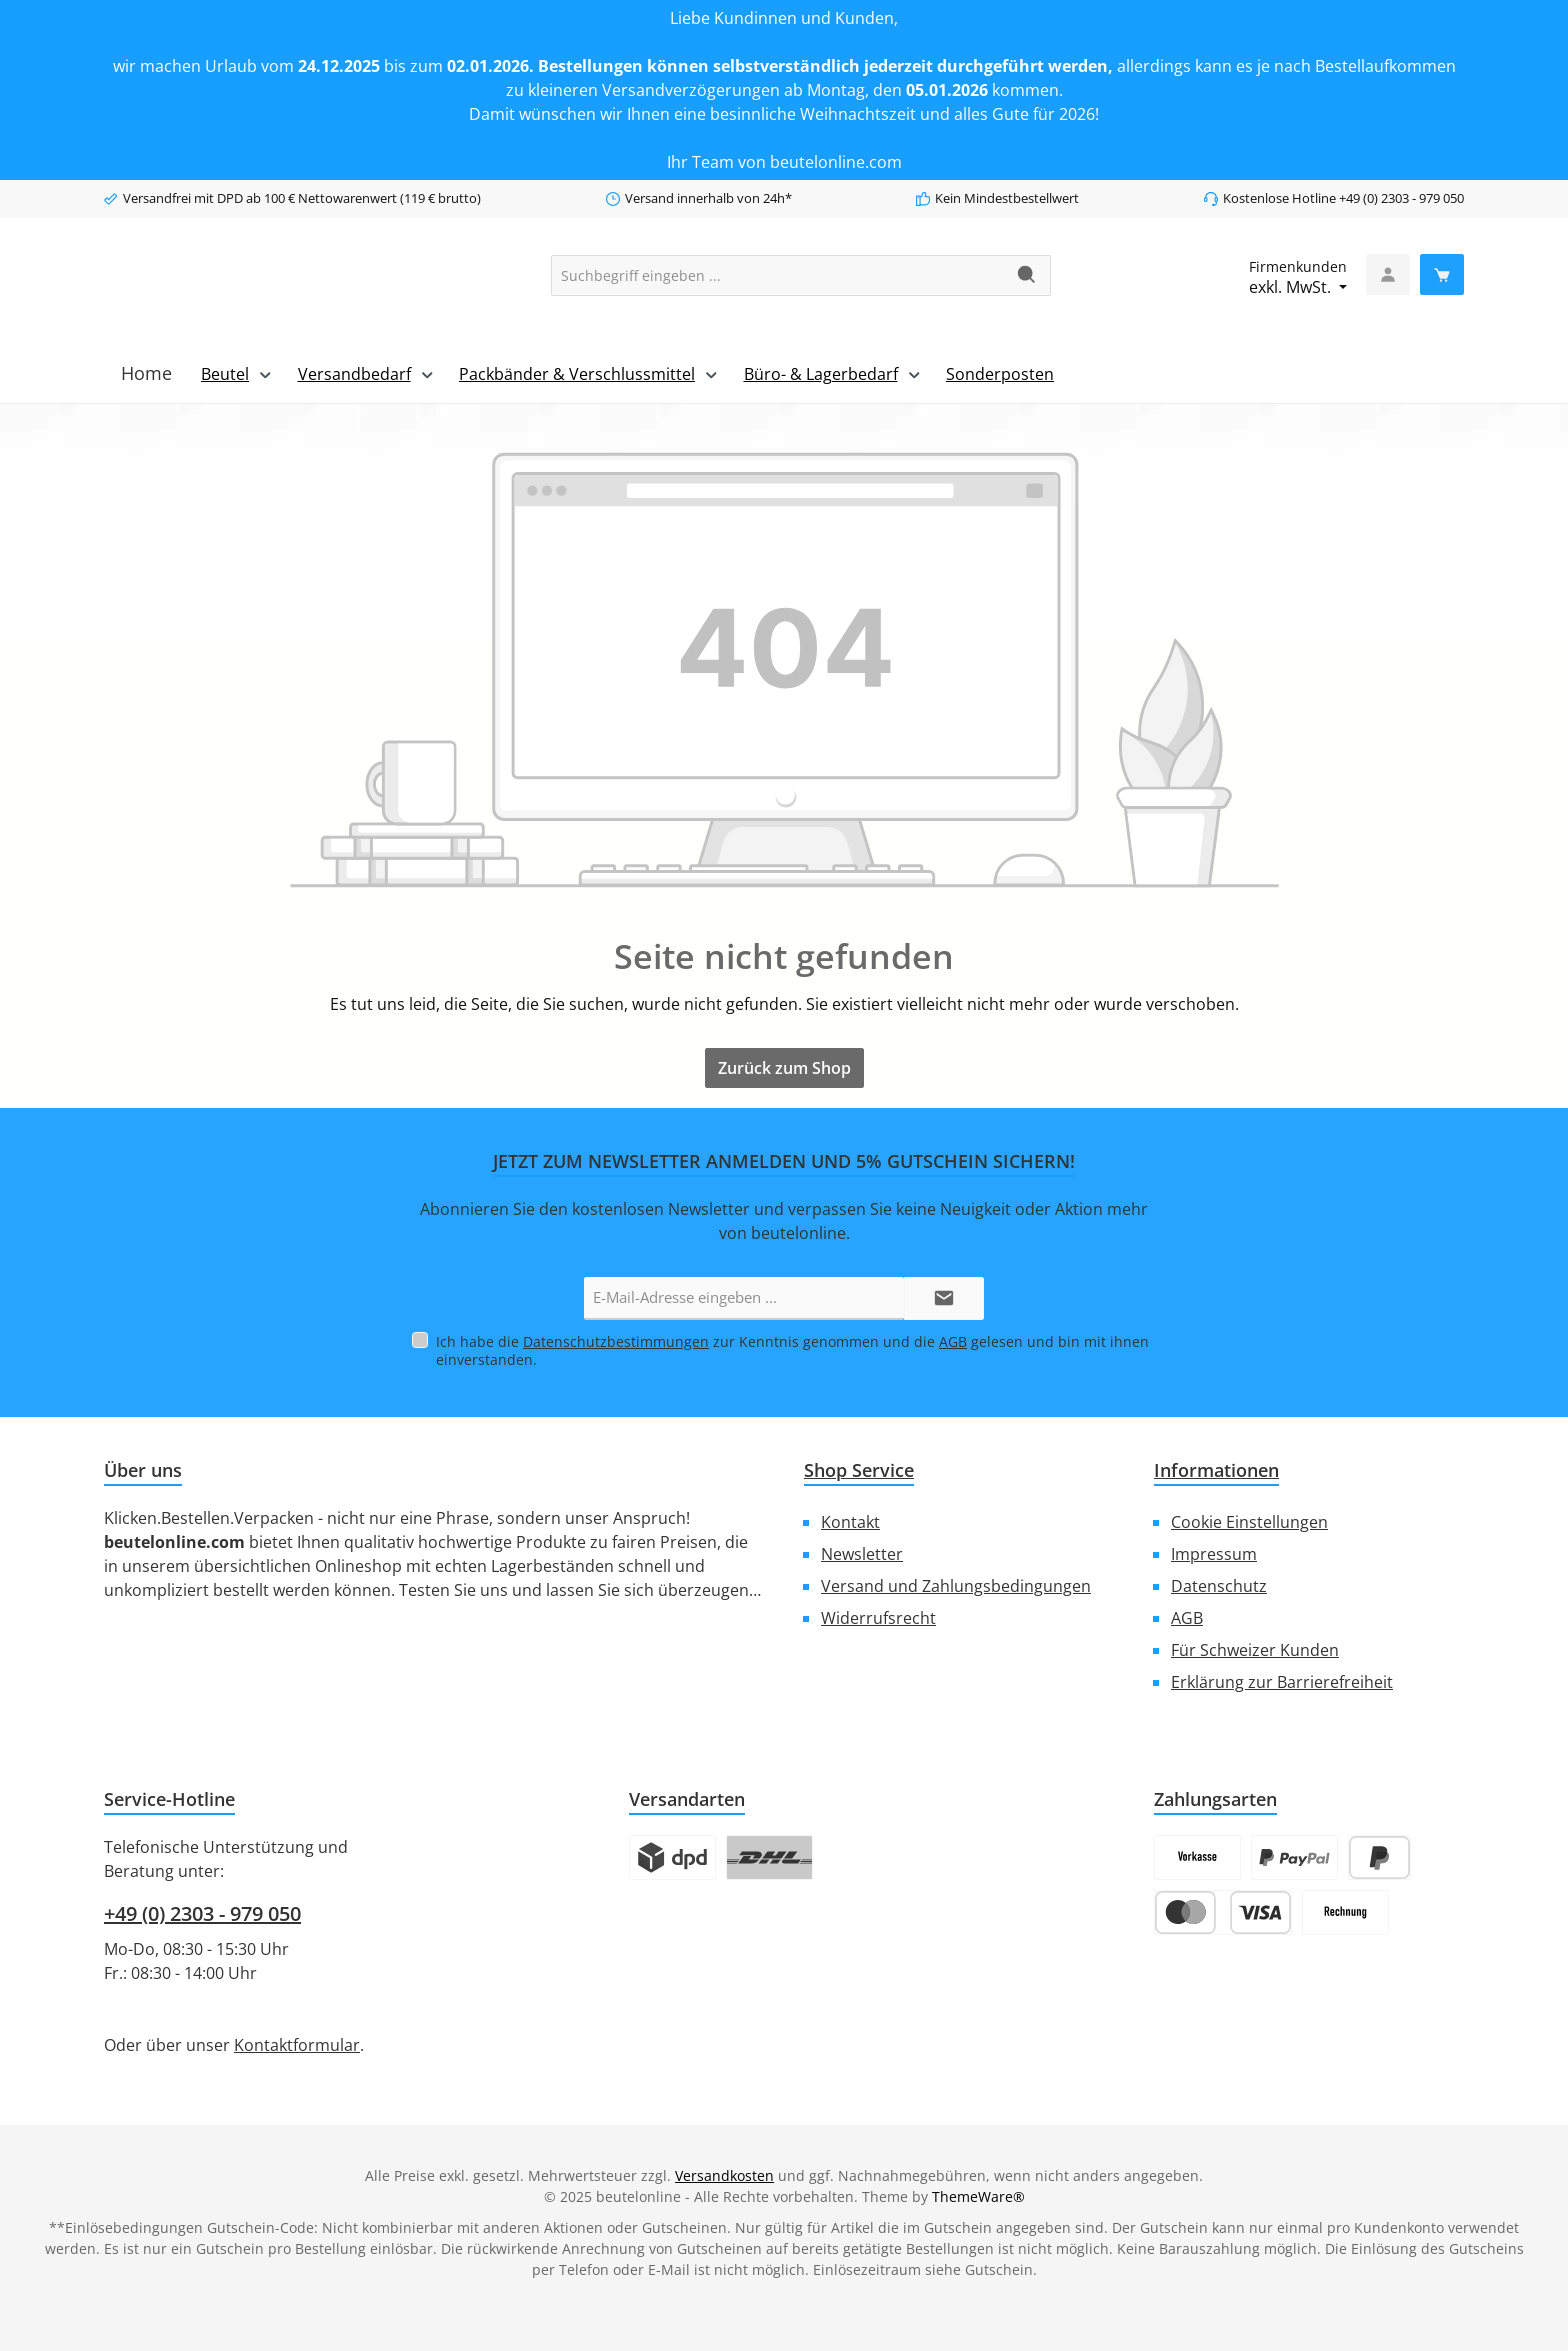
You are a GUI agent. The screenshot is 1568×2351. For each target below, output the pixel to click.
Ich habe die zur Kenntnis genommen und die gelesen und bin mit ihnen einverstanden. (792, 1349)
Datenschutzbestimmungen (616, 1340)
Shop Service (859, 1469)
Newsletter (862, 1553)
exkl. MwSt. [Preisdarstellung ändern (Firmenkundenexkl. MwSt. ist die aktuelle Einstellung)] (1298, 277)
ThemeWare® (978, 2195)
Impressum (1214, 1553)
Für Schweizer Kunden (1255, 1649)
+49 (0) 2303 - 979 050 (202, 1912)
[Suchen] (1027, 275)
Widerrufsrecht (878, 1617)
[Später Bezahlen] (1379, 1856)
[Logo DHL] (769, 1856)
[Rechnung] (1345, 1911)
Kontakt (850, 1521)
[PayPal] (1294, 1856)
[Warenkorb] (1442, 274)
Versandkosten (724, 2174)
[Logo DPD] (672, 1856)
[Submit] (944, 1298)
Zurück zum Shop (784, 1068)
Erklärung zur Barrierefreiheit (1282, 1681)
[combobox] (778, 275)
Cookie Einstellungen (1249, 1521)
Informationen (1216, 1469)
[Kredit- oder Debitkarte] (1223, 1911)
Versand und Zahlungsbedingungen (956, 1585)
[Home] (146, 373)
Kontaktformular (297, 2044)
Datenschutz (1219, 1585)
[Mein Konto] (1388, 274)
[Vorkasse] (1197, 1856)
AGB (953, 1340)
